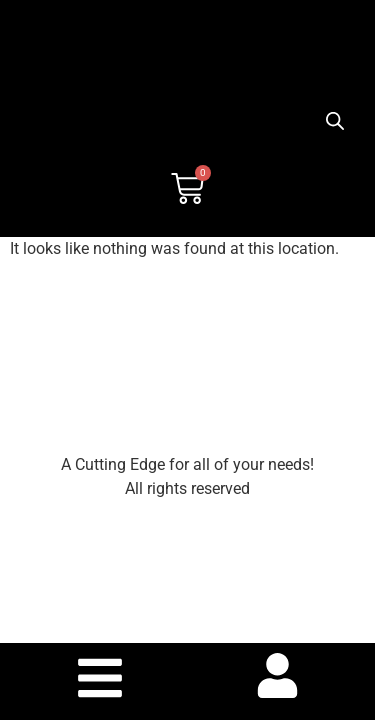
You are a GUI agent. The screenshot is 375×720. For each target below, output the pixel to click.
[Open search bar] (335, 121)
